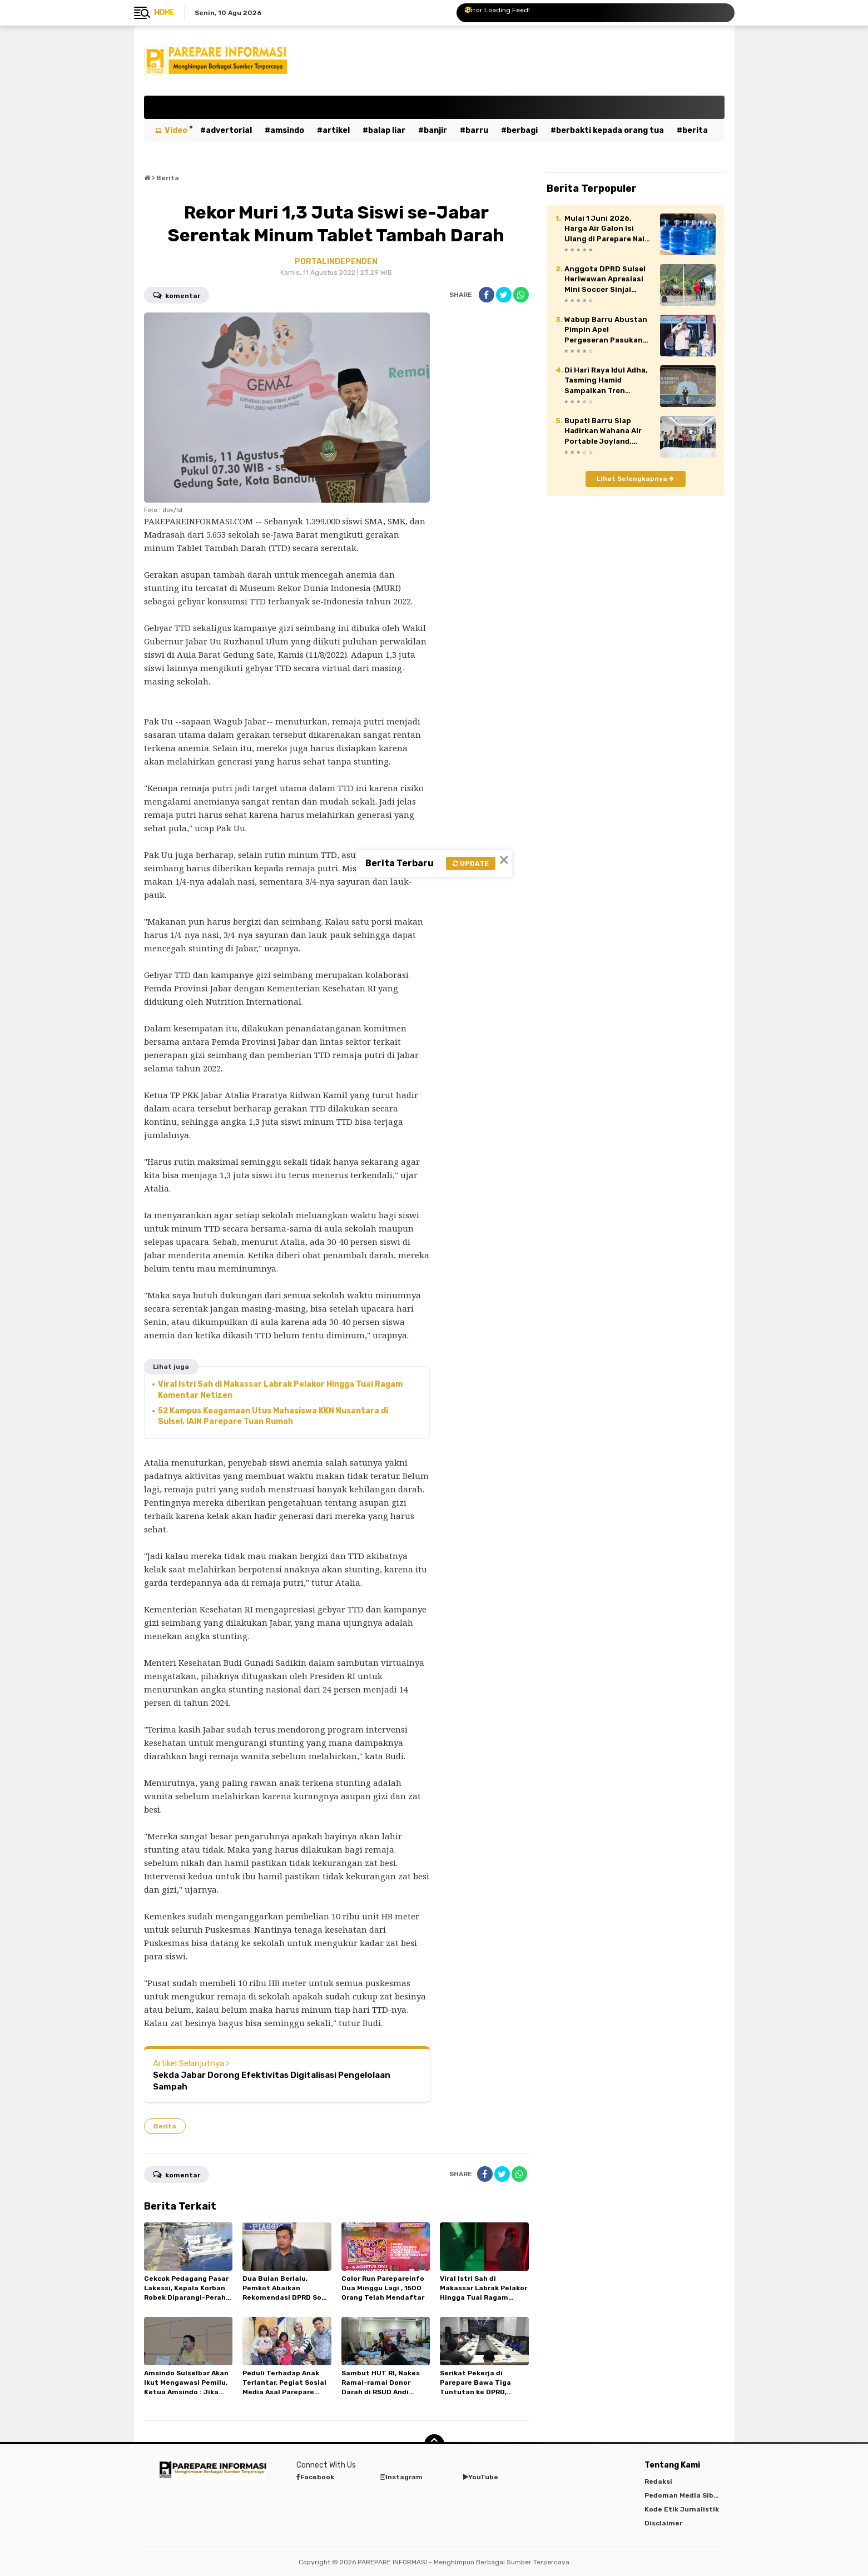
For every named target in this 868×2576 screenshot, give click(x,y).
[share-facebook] (486, 294)
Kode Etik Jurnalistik (681, 2509)
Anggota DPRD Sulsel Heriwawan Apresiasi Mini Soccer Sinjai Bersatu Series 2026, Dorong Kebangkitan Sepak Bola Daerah (605, 280)
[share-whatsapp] (521, 294)
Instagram (401, 2477)
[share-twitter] (504, 294)
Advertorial (229, 130)
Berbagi (522, 130)
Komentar (176, 294)
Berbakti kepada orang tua (610, 130)
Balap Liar (386, 130)
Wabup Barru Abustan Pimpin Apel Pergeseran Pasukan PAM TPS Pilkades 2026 (605, 330)
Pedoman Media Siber (682, 2495)
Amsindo (287, 130)
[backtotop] (434, 2444)
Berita (695, 130)
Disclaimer (663, 2523)
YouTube (480, 2477)
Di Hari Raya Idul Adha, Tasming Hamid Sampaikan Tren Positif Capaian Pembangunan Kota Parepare (606, 381)
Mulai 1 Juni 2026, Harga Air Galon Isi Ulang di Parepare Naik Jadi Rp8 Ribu (606, 229)
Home (164, 12)
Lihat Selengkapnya (635, 479)
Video (176, 130)
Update (471, 863)
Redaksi (658, 2481)
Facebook (315, 2477)
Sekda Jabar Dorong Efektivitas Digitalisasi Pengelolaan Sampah (271, 2081)
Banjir (435, 130)
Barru (476, 130)
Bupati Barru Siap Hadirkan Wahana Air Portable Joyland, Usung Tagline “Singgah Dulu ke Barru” (603, 431)
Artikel (336, 130)
